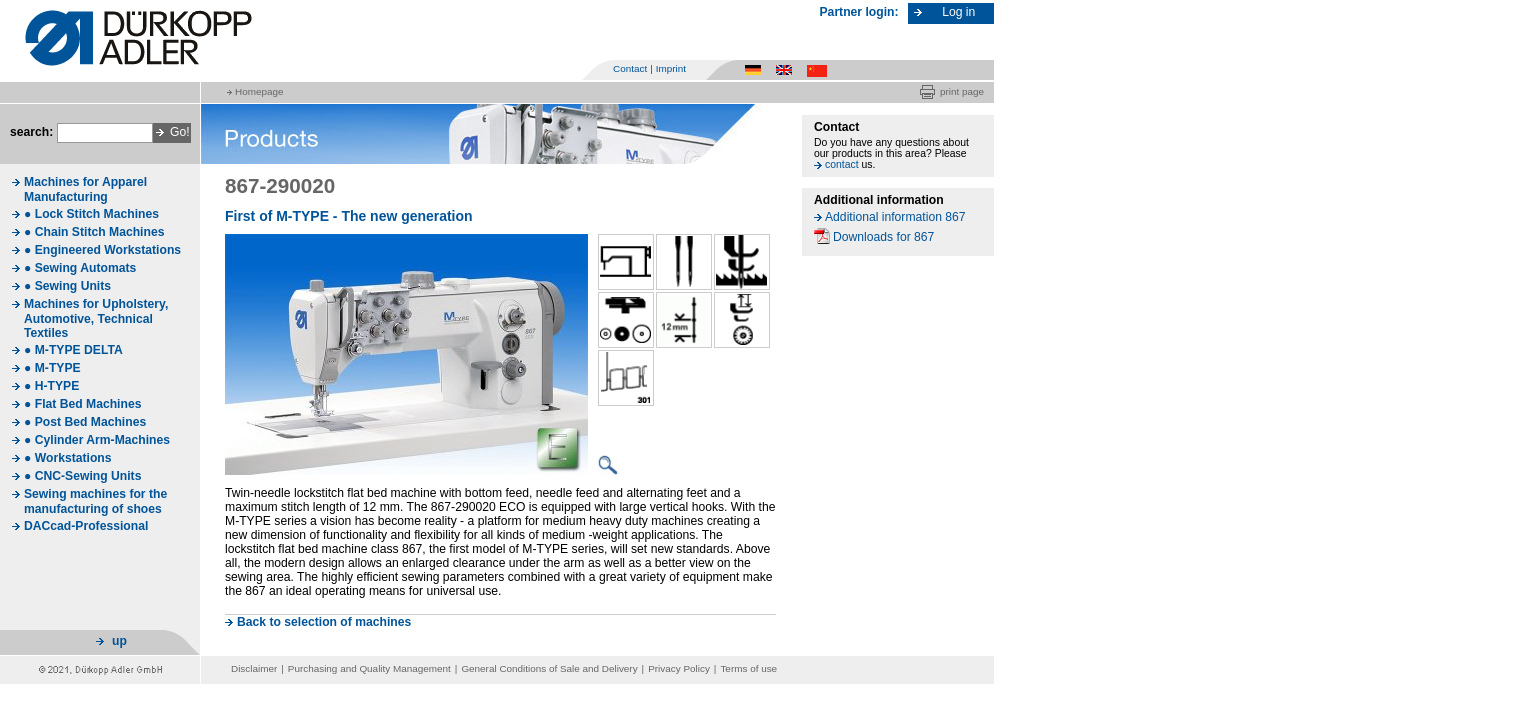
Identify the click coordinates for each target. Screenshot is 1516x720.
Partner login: (859, 12)
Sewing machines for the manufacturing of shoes (95, 501)
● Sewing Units (67, 286)
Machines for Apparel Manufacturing (85, 189)
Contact (630, 68)
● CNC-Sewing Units (82, 476)
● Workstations (68, 458)
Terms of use (748, 668)
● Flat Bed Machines (82, 404)
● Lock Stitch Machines (91, 214)
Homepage (259, 91)
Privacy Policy (679, 668)
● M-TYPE (52, 368)
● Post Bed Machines (85, 422)
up (119, 641)
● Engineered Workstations (102, 250)
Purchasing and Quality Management (369, 668)
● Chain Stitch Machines (94, 232)
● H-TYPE (51, 386)
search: (31, 132)
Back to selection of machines (324, 622)
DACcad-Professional (86, 526)
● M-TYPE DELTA (73, 350)
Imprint (671, 68)
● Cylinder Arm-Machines (97, 440)
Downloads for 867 (883, 237)
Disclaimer (254, 668)
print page (962, 91)
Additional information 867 (895, 217)
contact (842, 164)
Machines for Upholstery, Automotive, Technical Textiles (96, 318)
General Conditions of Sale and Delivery (549, 668)
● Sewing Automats (80, 268)
